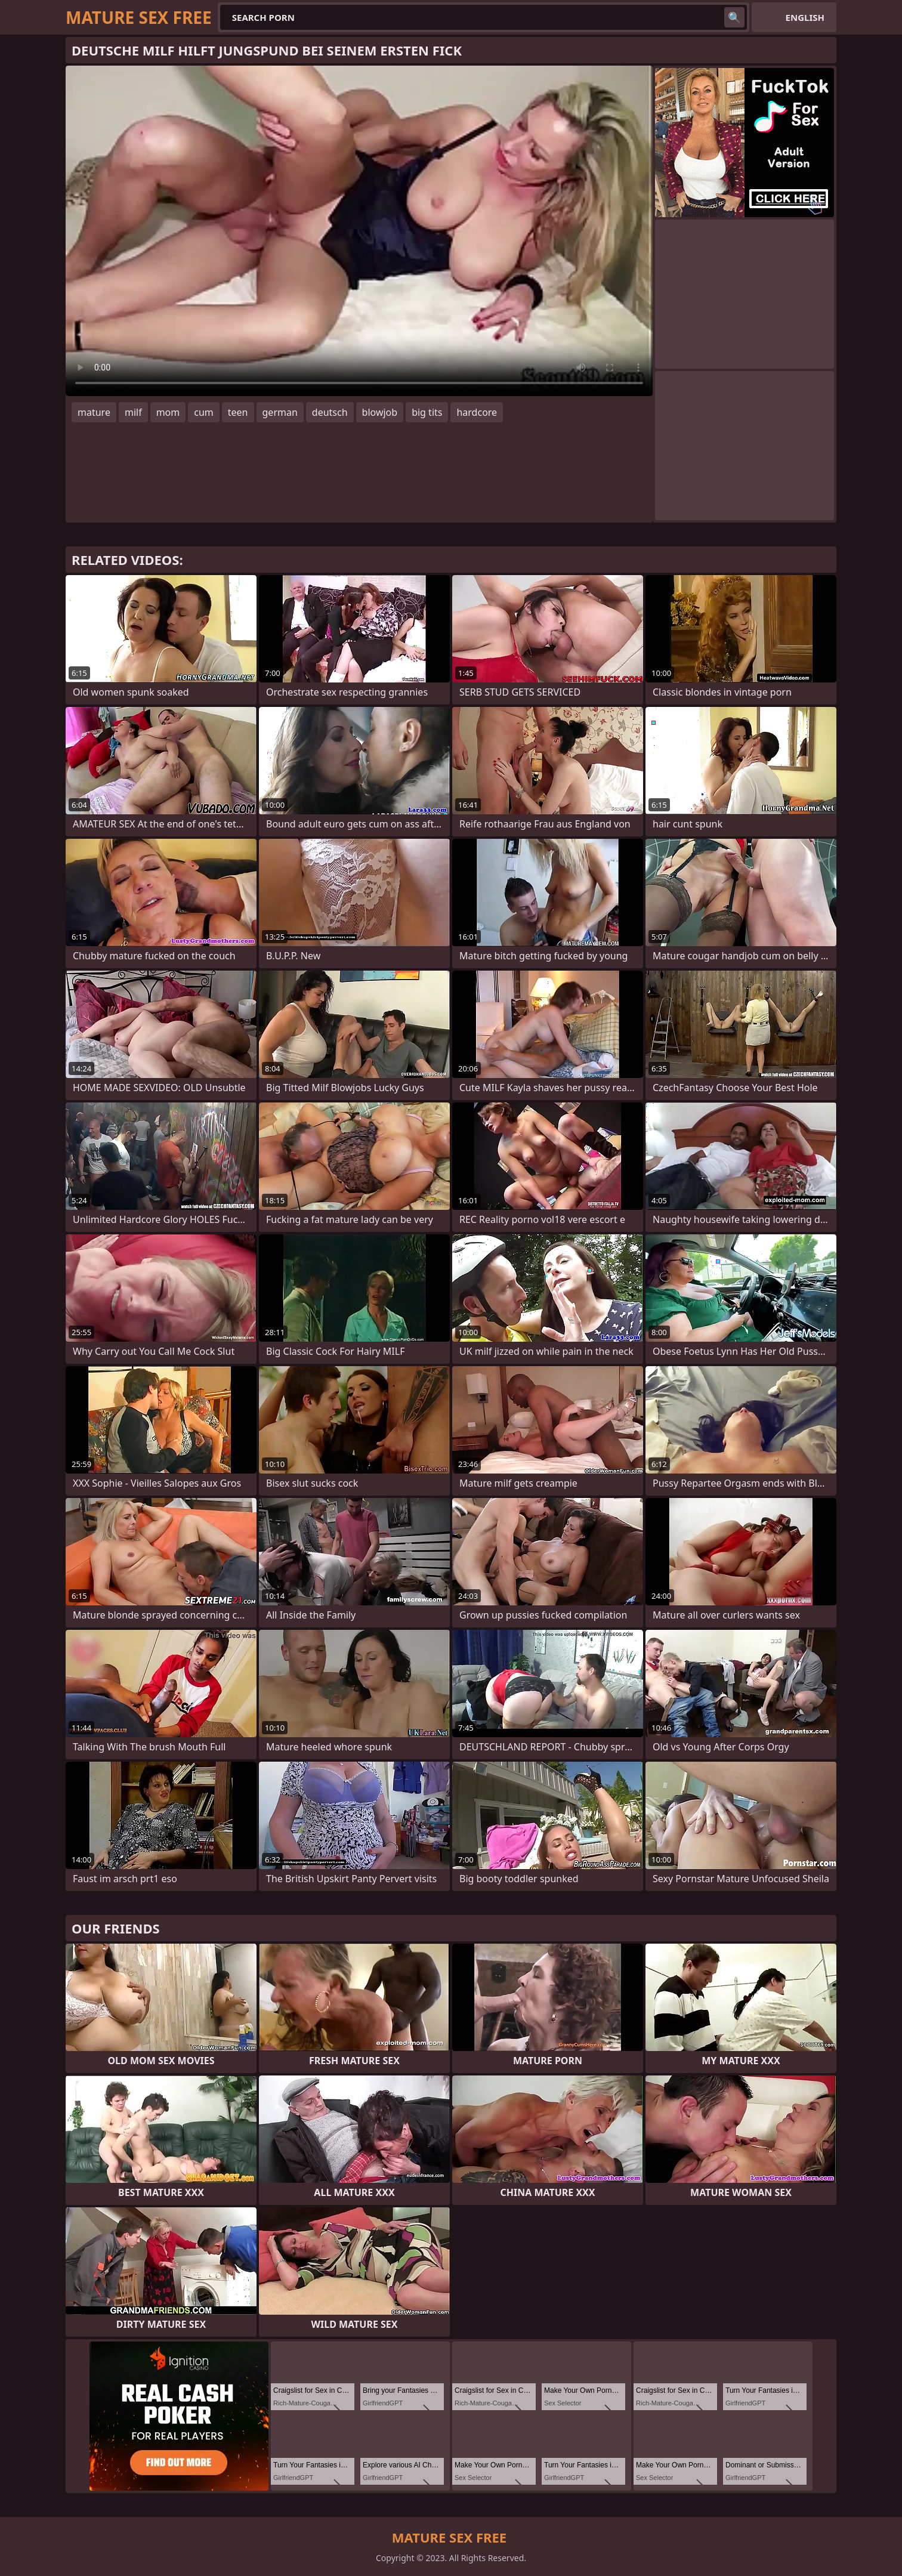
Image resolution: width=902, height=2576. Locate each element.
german (280, 412)
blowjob (380, 412)
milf (133, 412)
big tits (427, 412)
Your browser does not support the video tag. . (359, 231)
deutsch (330, 412)
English (805, 17)
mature (94, 412)
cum (204, 412)
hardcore (476, 412)
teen (238, 412)
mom (168, 412)
